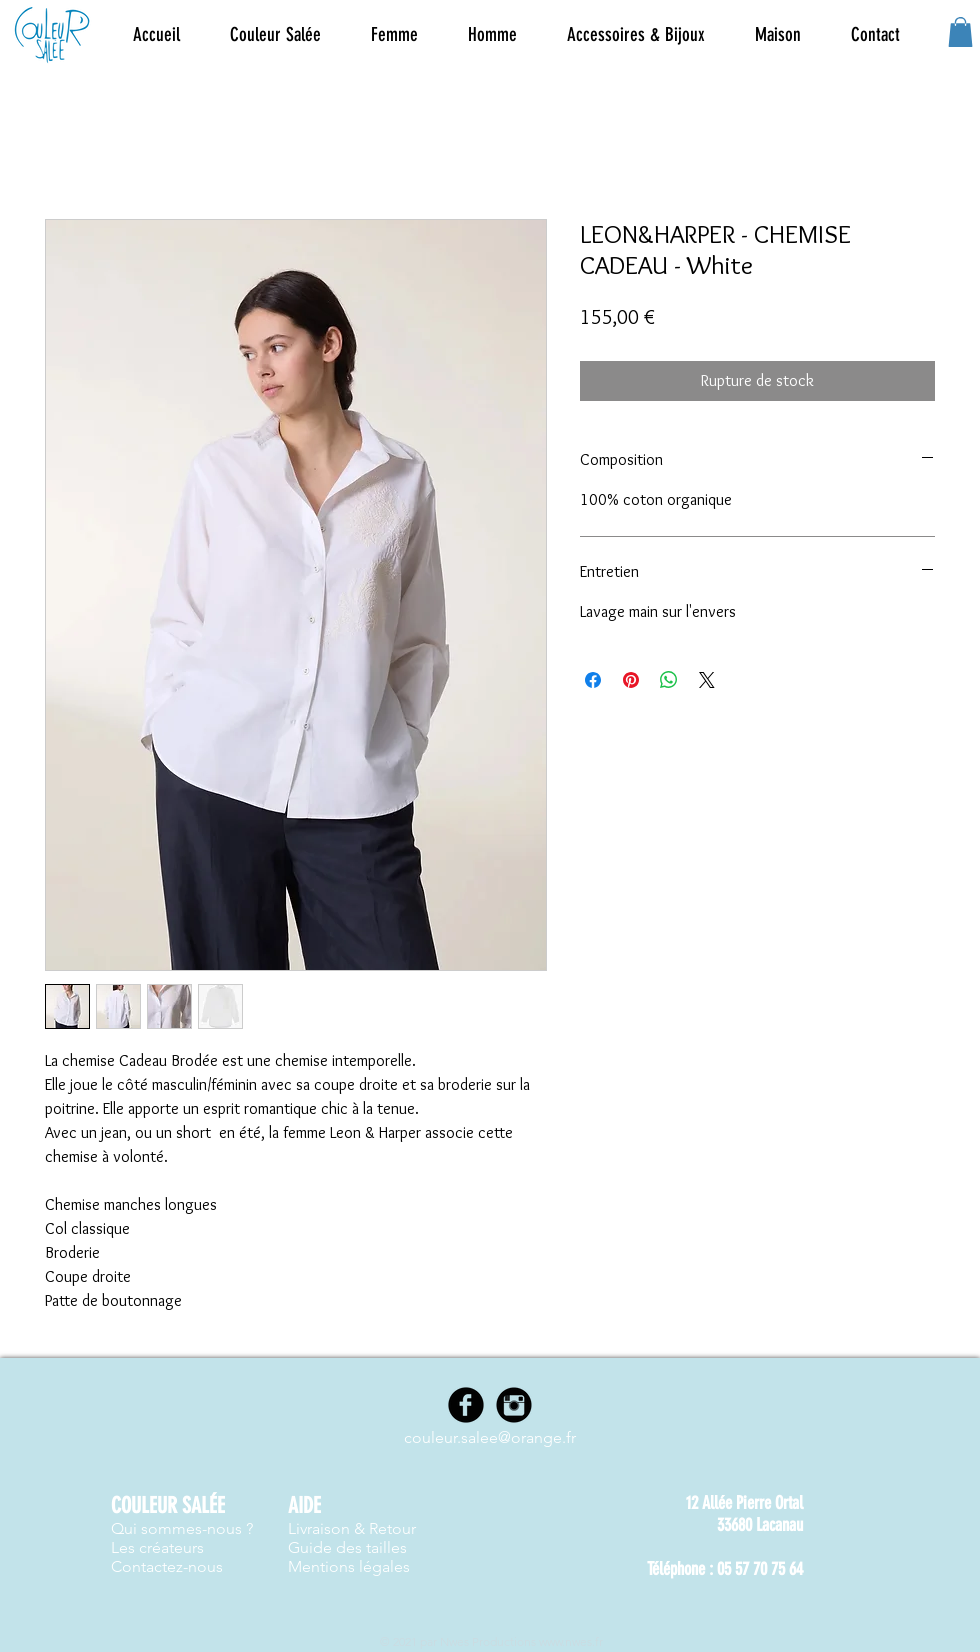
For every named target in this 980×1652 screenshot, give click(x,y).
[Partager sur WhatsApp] (669, 680)
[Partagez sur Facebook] (593, 680)
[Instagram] (514, 1405)
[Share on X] (707, 680)
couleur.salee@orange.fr (490, 1437)
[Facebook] (466, 1405)
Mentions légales (349, 1566)
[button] (394, 35)
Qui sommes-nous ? (182, 1528)
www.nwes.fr (571, 1641)
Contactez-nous (167, 1566)
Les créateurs (157, 1547)
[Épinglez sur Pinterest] (631, 680)
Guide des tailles (347, 1547)
